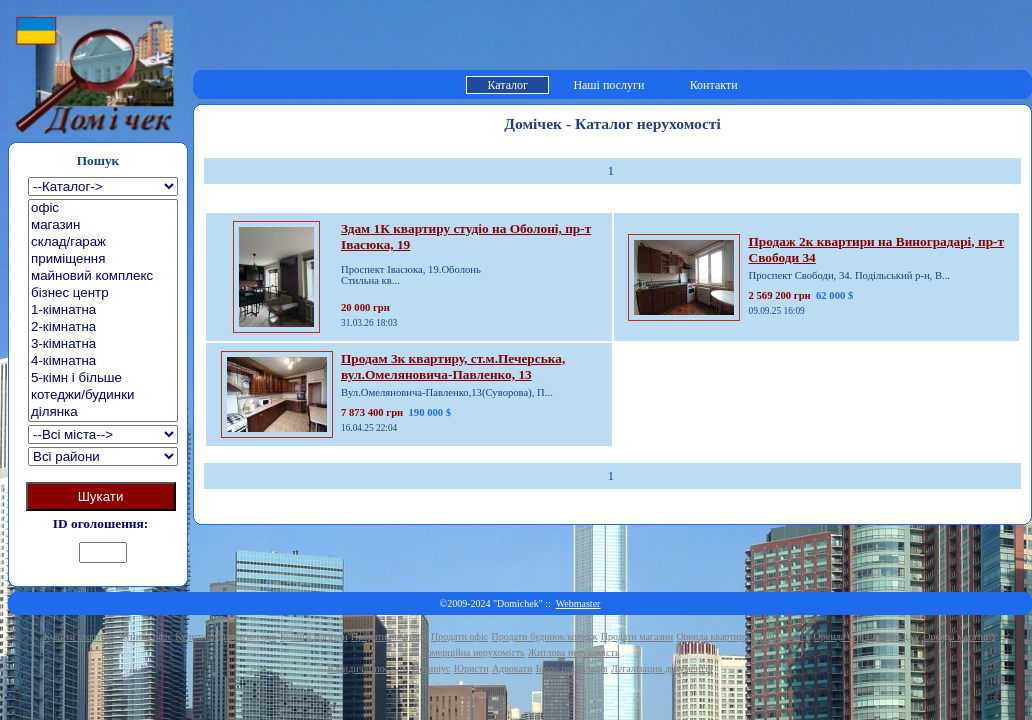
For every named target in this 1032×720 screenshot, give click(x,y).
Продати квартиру (389, 636)
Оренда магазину (959, 636)
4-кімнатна (103, 361)
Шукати (101, 496)
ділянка (103, 412)
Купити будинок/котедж (225, 636)
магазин (103, 225)
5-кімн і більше (103, 378)
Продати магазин (637, 636)
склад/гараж (103, 242)
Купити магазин (314, 636)
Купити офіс (145, 636)
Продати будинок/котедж (545, 636)
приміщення (103, 259)
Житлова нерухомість (574, 652)
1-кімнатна (103, 310)
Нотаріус (431, 668)
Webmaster (578, 603)
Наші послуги (608, 85)
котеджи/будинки (103, 395)
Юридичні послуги (368, 668)
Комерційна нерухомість (473, 652)
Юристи (471, 668)
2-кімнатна (103, 327)
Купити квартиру (80, 636)
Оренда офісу (782, 636)
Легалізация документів (661, 668)
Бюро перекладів (572, 668)
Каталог (507, 85)
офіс (103, 208)
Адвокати (512, 668)
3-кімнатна (103, 344)
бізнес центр (103, 293)
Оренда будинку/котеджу (867, 636)
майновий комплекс (103, 276)
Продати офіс (459, 636)
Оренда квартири (712, 636)
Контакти (714, 85)
